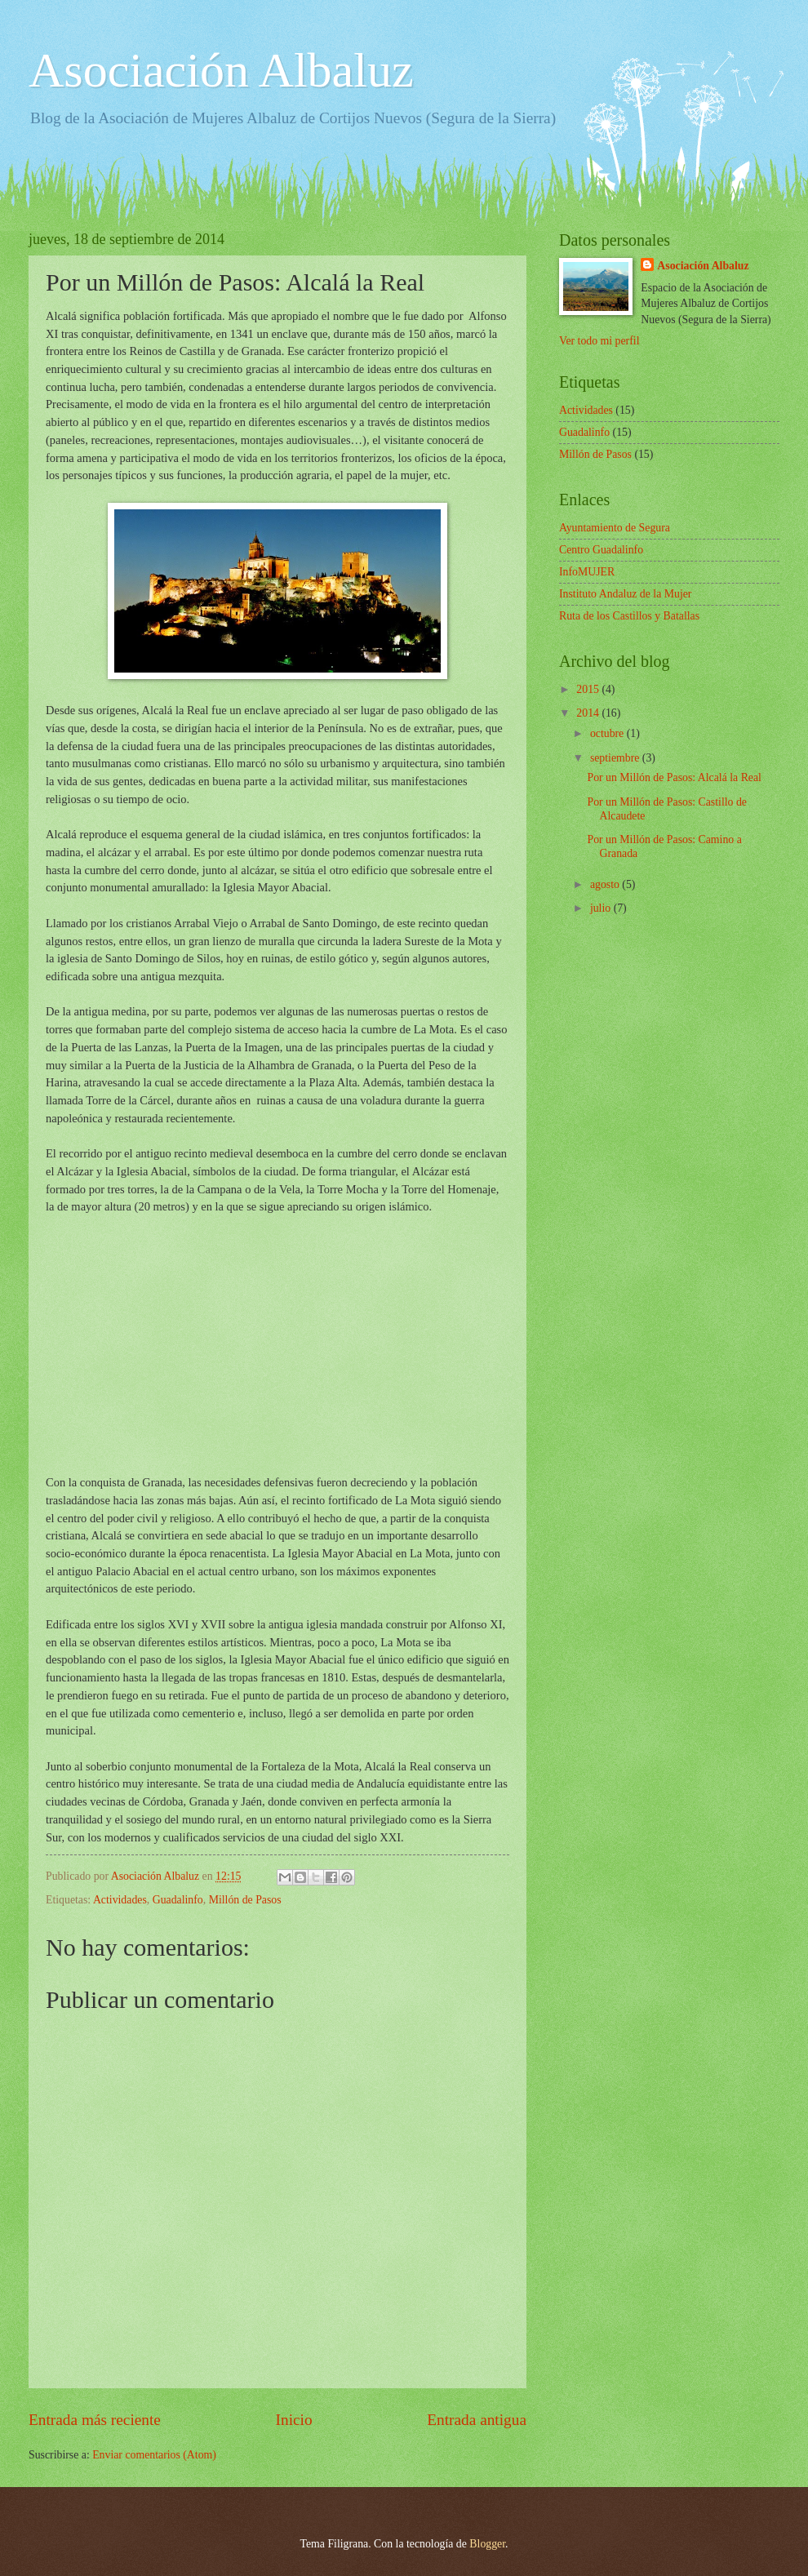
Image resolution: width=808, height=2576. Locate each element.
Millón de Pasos (245, 1900)
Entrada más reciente (95, 2419)
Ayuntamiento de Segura (614, 528)
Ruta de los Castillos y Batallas (629, 616)
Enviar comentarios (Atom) (154, 2455)
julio (602, 908)
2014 (589, 713)
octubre (608, 733)
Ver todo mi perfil (599, 341)
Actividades (120, 1900)
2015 (589, 689)
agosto (606, 884)
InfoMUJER (587, 572)
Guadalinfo (178, 1900)
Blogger (487, 2544)
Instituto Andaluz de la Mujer (625, 594)
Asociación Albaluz (221, 70)
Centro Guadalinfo (601, 550)
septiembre (616, 758)
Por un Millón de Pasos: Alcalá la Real (674, 777)
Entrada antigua (476, 2419)
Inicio (294, 2419)
